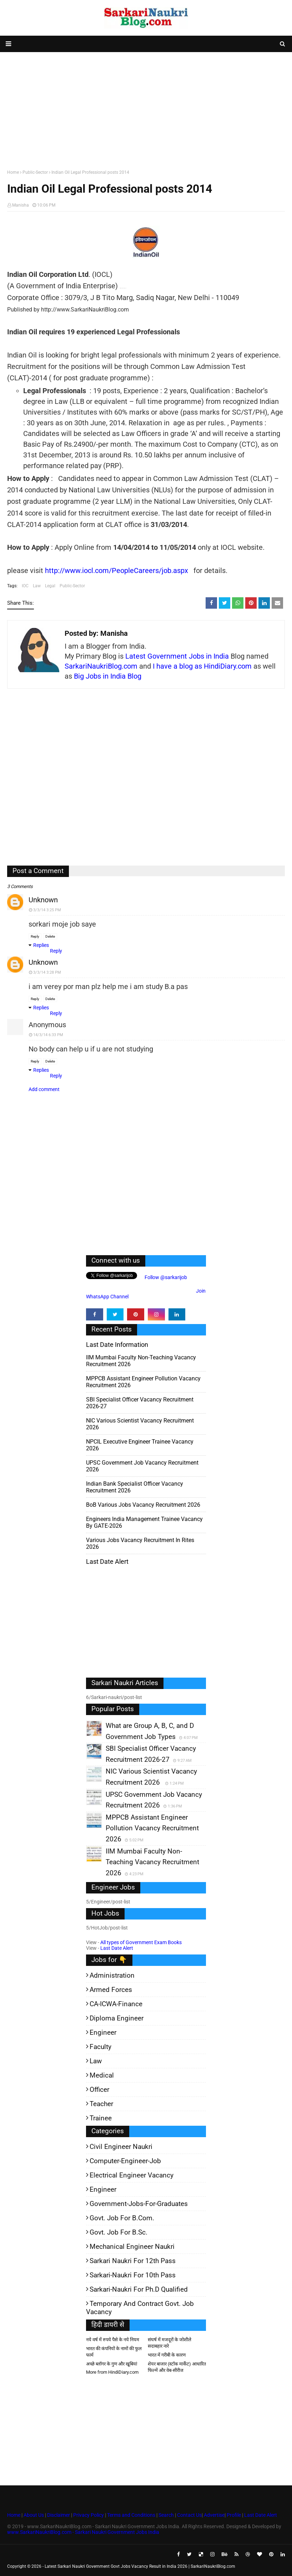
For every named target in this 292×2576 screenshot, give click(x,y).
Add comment (44, 1089)
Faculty (100, 2047)
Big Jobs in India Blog (107, 676)
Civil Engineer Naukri (121, 2147)
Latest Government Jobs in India (177, 656)
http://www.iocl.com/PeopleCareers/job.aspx (116, 570)
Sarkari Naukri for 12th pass (133, 2261)
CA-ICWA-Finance (116, 2004)
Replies (41, 945)
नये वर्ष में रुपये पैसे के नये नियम (112, 2339)
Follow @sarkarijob (165, 1277)
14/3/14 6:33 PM (48, 1035)
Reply (35, 936)
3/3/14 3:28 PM (47, 972)
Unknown (43, 900)
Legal (50, 585)
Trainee (101, 2118)
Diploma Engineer (117, 2018)
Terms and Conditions (131, 2515)
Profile (234, 2515)
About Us (33, 2515)
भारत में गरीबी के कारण (167, 2355)
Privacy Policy (88, 2515)
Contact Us (189, 2515)
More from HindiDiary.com (112, 2372)
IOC (25, 585)
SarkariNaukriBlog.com (101, 666)
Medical (102, 2075)
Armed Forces (111, 1990)
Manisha (20, 205)
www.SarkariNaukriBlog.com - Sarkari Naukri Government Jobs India (83, 2532)
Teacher (101, 2104)
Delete (50, 936)
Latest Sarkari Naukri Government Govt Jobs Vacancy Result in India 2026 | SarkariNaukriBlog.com (140, 2566)
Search (166, 2515)
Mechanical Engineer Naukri (132, 2246)
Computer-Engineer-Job (125, 2161)
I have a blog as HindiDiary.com (202, 666)
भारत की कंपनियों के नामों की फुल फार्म (114, 2352)
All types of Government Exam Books (141, 1942)
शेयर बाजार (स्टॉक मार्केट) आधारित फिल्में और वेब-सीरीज (177, 2367)
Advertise (214, 2515)
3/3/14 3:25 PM (47, 910)
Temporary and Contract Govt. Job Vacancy (140, 2307)
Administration (112, 1975)
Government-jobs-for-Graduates (139, 2204)
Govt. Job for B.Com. (122, 2218)
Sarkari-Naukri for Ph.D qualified (139, 2289)
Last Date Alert (116, 1948)
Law (37, 585)
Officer (99, 2089)
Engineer (103, 2032)
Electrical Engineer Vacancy (131, 2175)
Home (13, 172)
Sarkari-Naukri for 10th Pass (133, 2275)
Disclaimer (58, 2515)
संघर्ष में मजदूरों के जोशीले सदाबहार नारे (169, 2343)
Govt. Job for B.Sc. (118, 2232)
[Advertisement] (146, 109)
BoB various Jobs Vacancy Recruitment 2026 (143, 1504)
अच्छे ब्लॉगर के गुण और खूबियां (111, 2364)
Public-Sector (35, 172)
